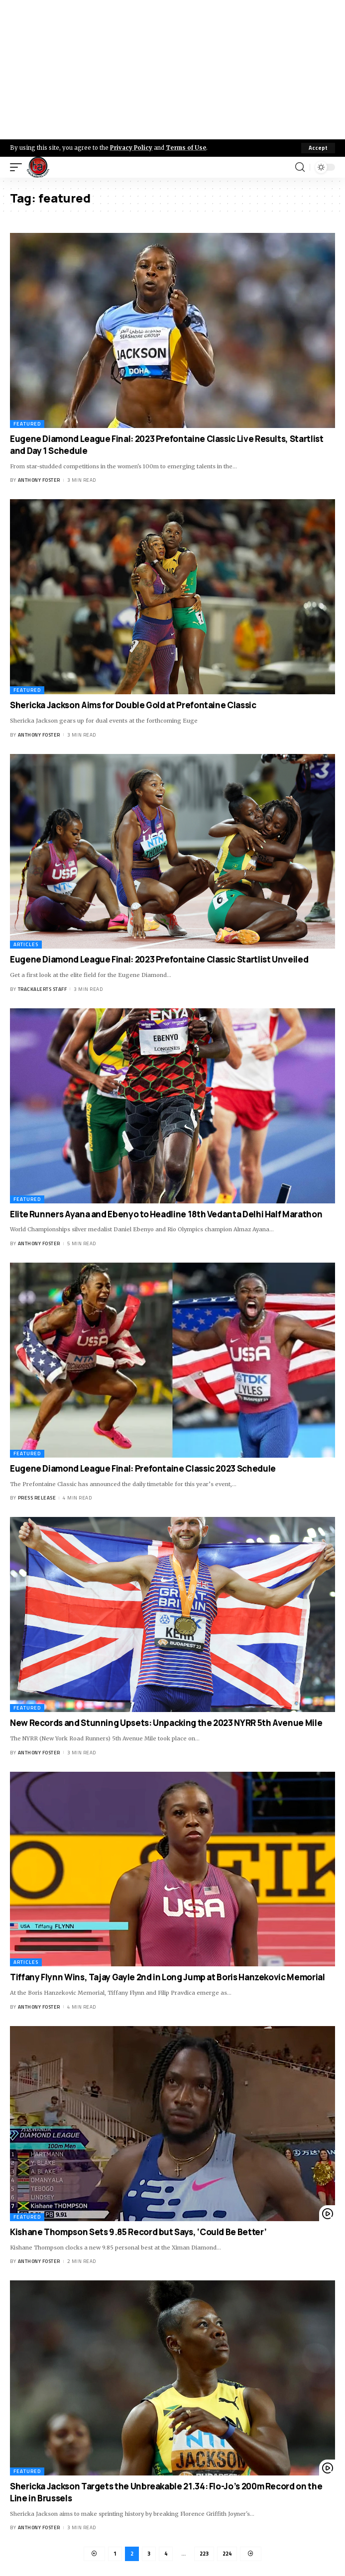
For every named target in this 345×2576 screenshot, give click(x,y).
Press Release (37, 1498)
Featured (27, 424)
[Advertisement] (172, 69)
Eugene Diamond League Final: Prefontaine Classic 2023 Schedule (143, 1468)
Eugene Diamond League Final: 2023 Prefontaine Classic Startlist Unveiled (159, 959)
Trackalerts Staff (42, 989)
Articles (25, 944)
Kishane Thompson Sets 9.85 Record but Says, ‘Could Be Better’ (138, 2232)
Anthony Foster (39, 480)
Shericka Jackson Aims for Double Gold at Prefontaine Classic (133, 705)
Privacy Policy (131, 147)
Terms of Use (186, 147)
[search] (300, 167)
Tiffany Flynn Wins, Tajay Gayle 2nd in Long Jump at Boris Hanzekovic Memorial (167, 1977)
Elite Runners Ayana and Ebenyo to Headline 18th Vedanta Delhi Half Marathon (166, 1214)
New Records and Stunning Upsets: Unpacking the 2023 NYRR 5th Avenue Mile (166, 1722)
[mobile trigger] (18, 167)
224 (227, 2554)
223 (204, 2554)
